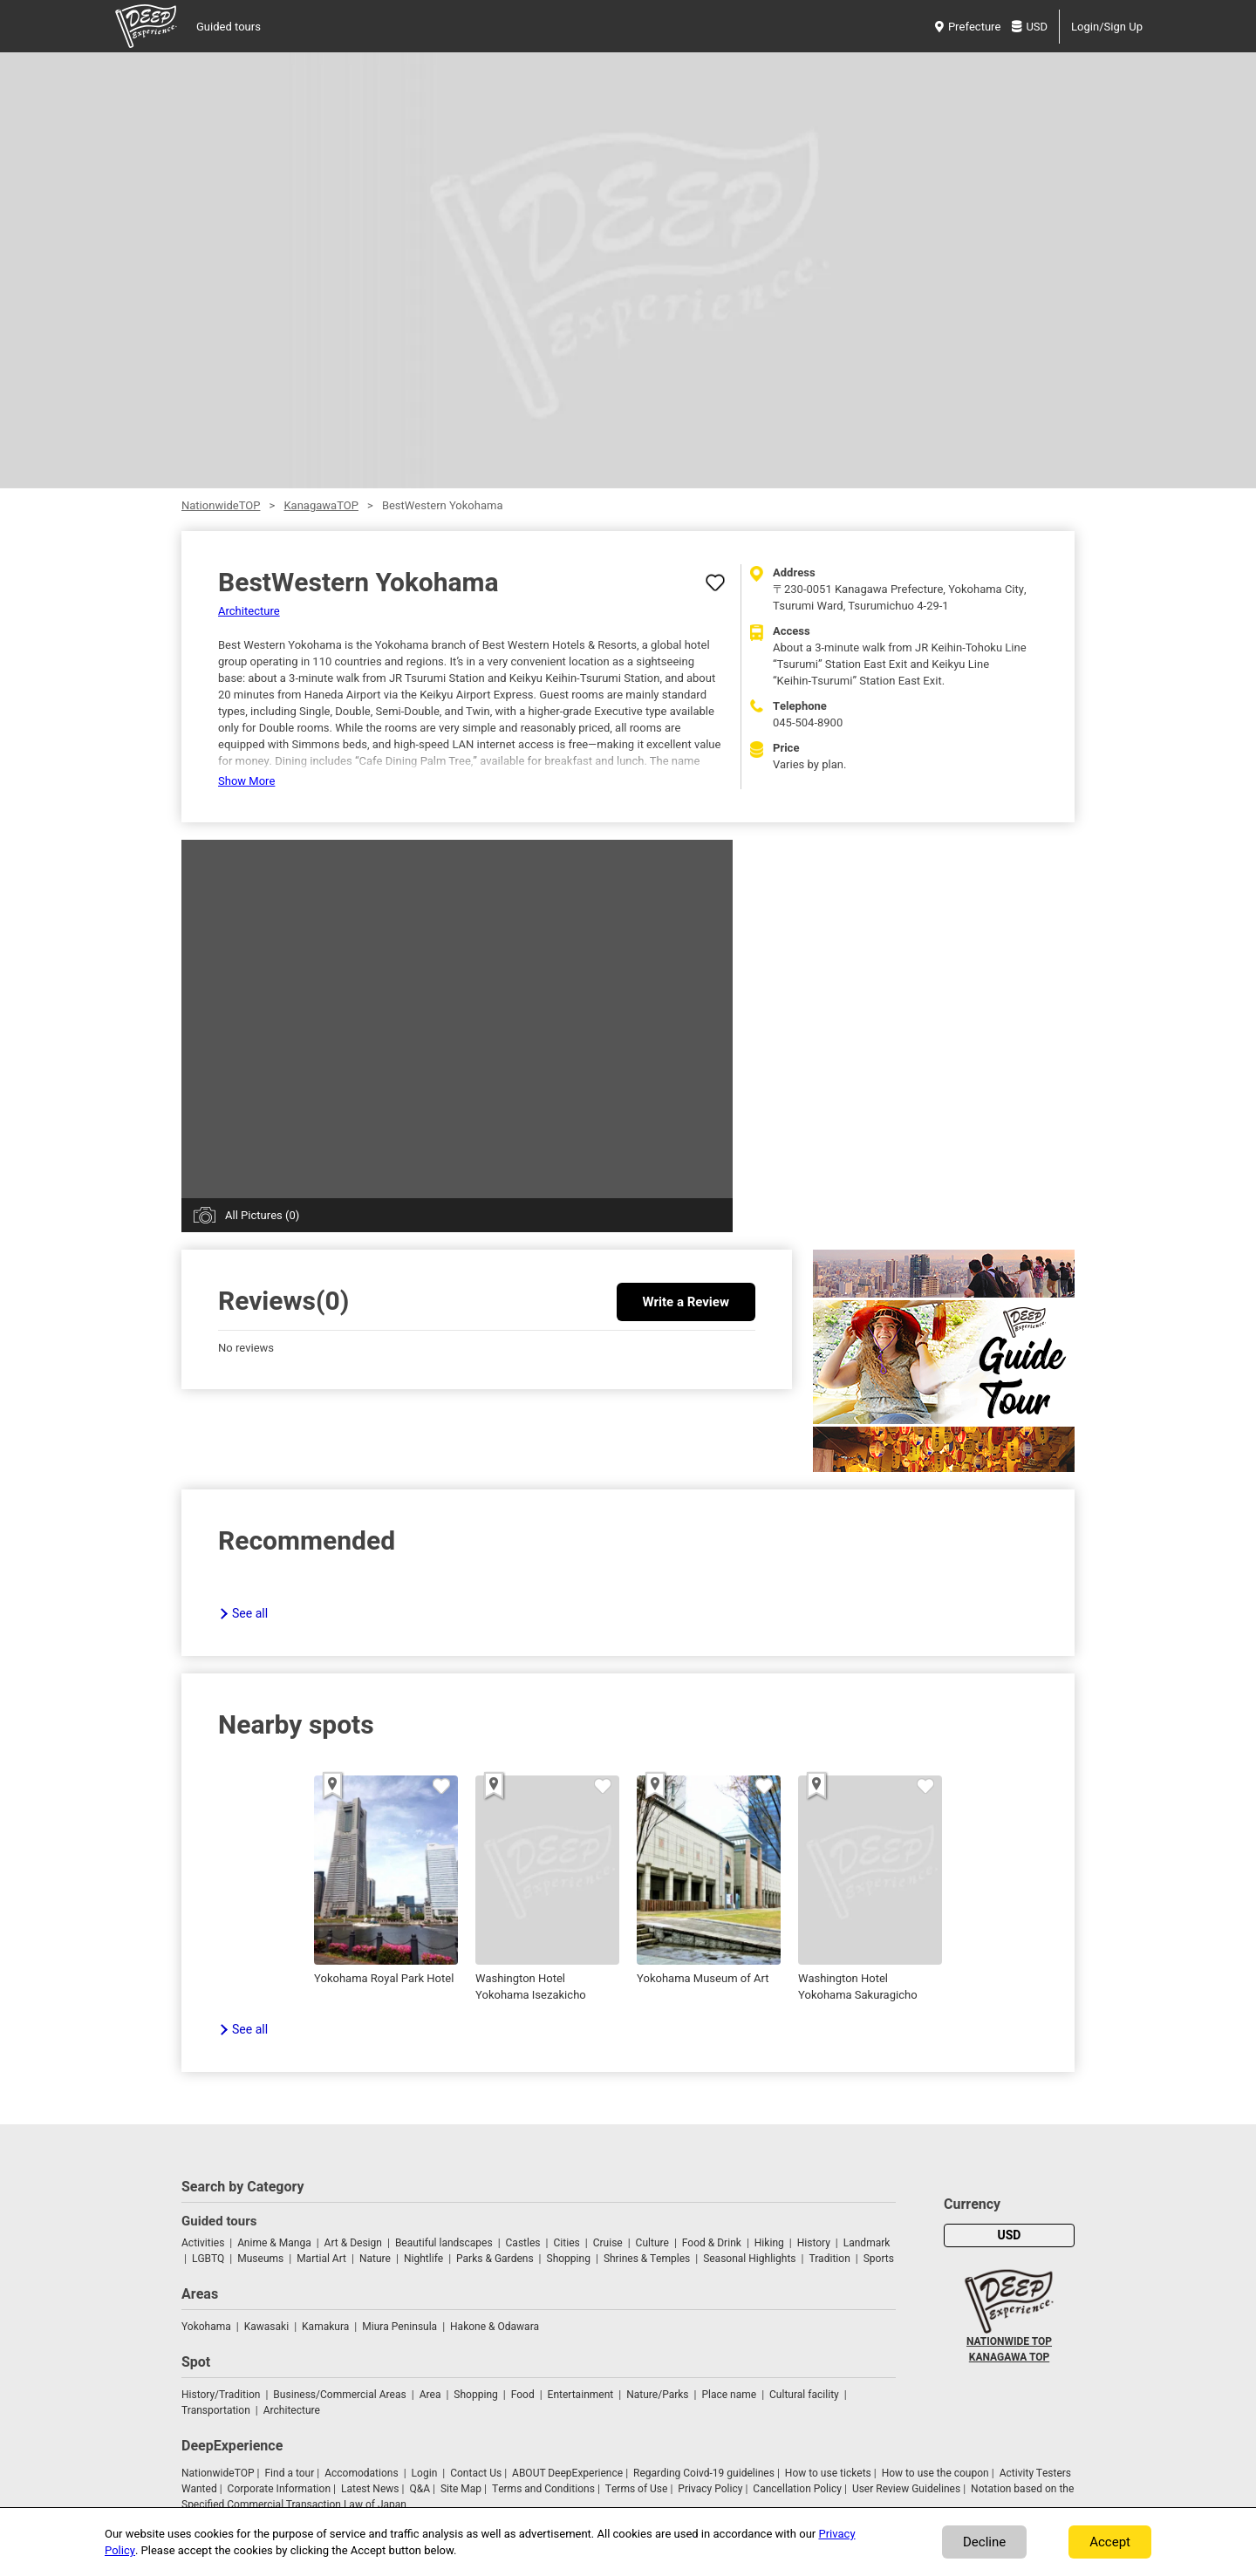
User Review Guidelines (906, 2489)
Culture (652, 2243)
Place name (730, 2394)
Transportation (215, 2410)
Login (425, 2473)
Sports (879, 2258)
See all (250, 1614)
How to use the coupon (935, 2473)
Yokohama (206, 2326)
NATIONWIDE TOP (1009, 2341)
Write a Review (686, 1302)
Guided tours (228, 26)
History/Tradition (220, 2394)
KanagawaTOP (320, 505)
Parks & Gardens (495, 2258)
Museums (260, 2258)
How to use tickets (828, 2473)
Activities (202, 2243)
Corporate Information (279, 2489)
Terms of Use (636, 2489)
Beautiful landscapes (444, 2243)
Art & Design (353, 2243)
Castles (523, 2243)
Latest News (370, 2489)
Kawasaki (266, 2326)
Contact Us (476, 2473)
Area (430, 2394)
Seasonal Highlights (749, 2258)
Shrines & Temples (647, 2258)
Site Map (460, 2489)
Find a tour (289, 2473)
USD (1030, 26)
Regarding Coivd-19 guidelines (704, 2473)
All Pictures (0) (262, 1215)
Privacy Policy (710, 2489)
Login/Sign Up (1107, 26)
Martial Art (321, 2258)
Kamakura (325, 2326)
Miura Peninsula (399, 2326)
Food (523, 2394)
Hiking (769, 2243)
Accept (1109, 2542)
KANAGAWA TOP (1009, 2357)
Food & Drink (711, 2243)
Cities (566, 2243)
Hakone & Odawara (494, 2326)
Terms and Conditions (543, 2489)
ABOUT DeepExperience (567, 2473)
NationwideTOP (220, 505)
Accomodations (361, 2473)
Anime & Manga (274, 2243)
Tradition (829, 2258)
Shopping (568, 2258)
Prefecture (967, 26)
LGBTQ (208, 2258)
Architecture (249, 611)
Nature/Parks (657, 2394)
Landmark (867, 2243)
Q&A (419, 2489)
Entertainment (581, 2394)
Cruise (608, 2243)
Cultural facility (804, 2394)
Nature (375, 2258)
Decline (984, 2542)
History (813, 2243)
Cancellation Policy (797, 2489)
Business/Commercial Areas (339, 2394)
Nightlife (423, 2258)
